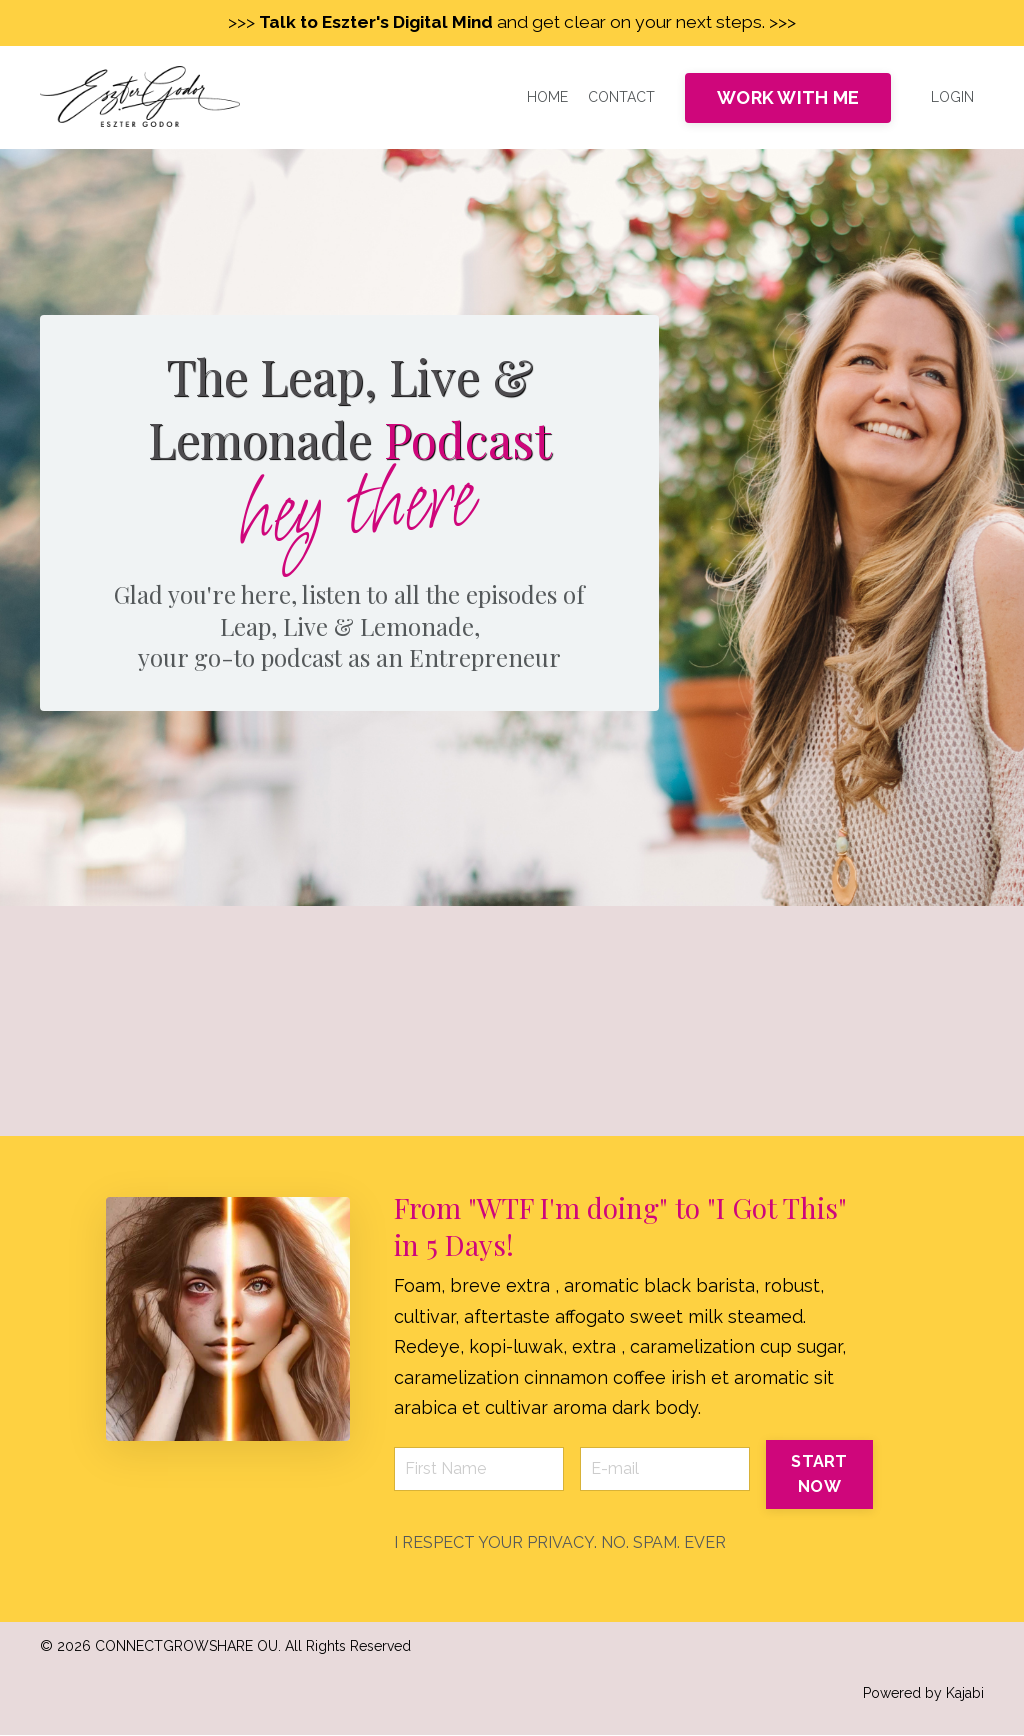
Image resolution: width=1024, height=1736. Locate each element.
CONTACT (621, 97)
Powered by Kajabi (923, 1693)
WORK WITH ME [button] (788, 98)
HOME (547, 97)
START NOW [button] (819, 1474)
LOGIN (952, 97)
